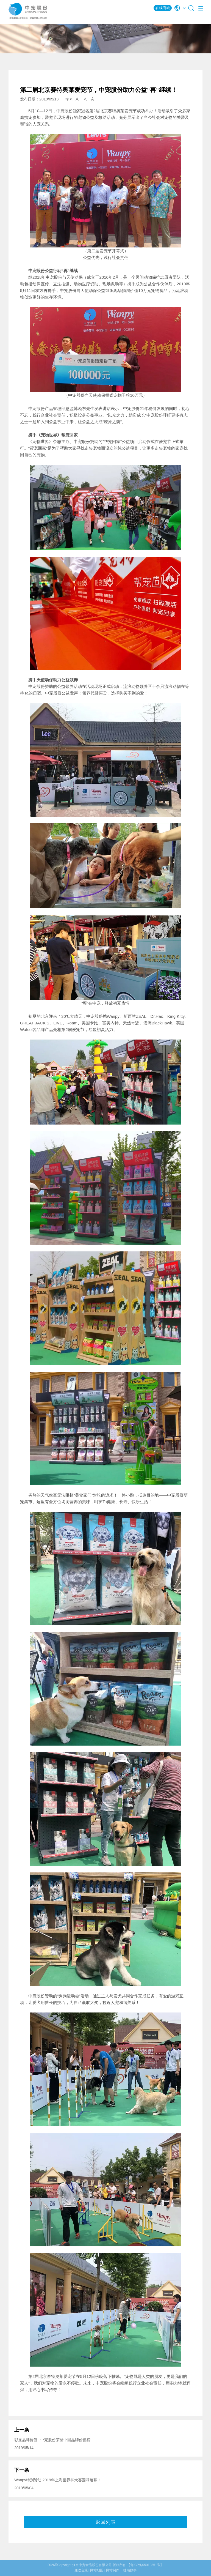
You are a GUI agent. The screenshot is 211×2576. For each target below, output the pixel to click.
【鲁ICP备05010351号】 (145, 2565)
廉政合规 (81, 2570)
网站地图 (96, 2570)
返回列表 (105, 2522)
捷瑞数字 (130, 2570)
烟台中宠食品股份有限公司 (92, 2565)
